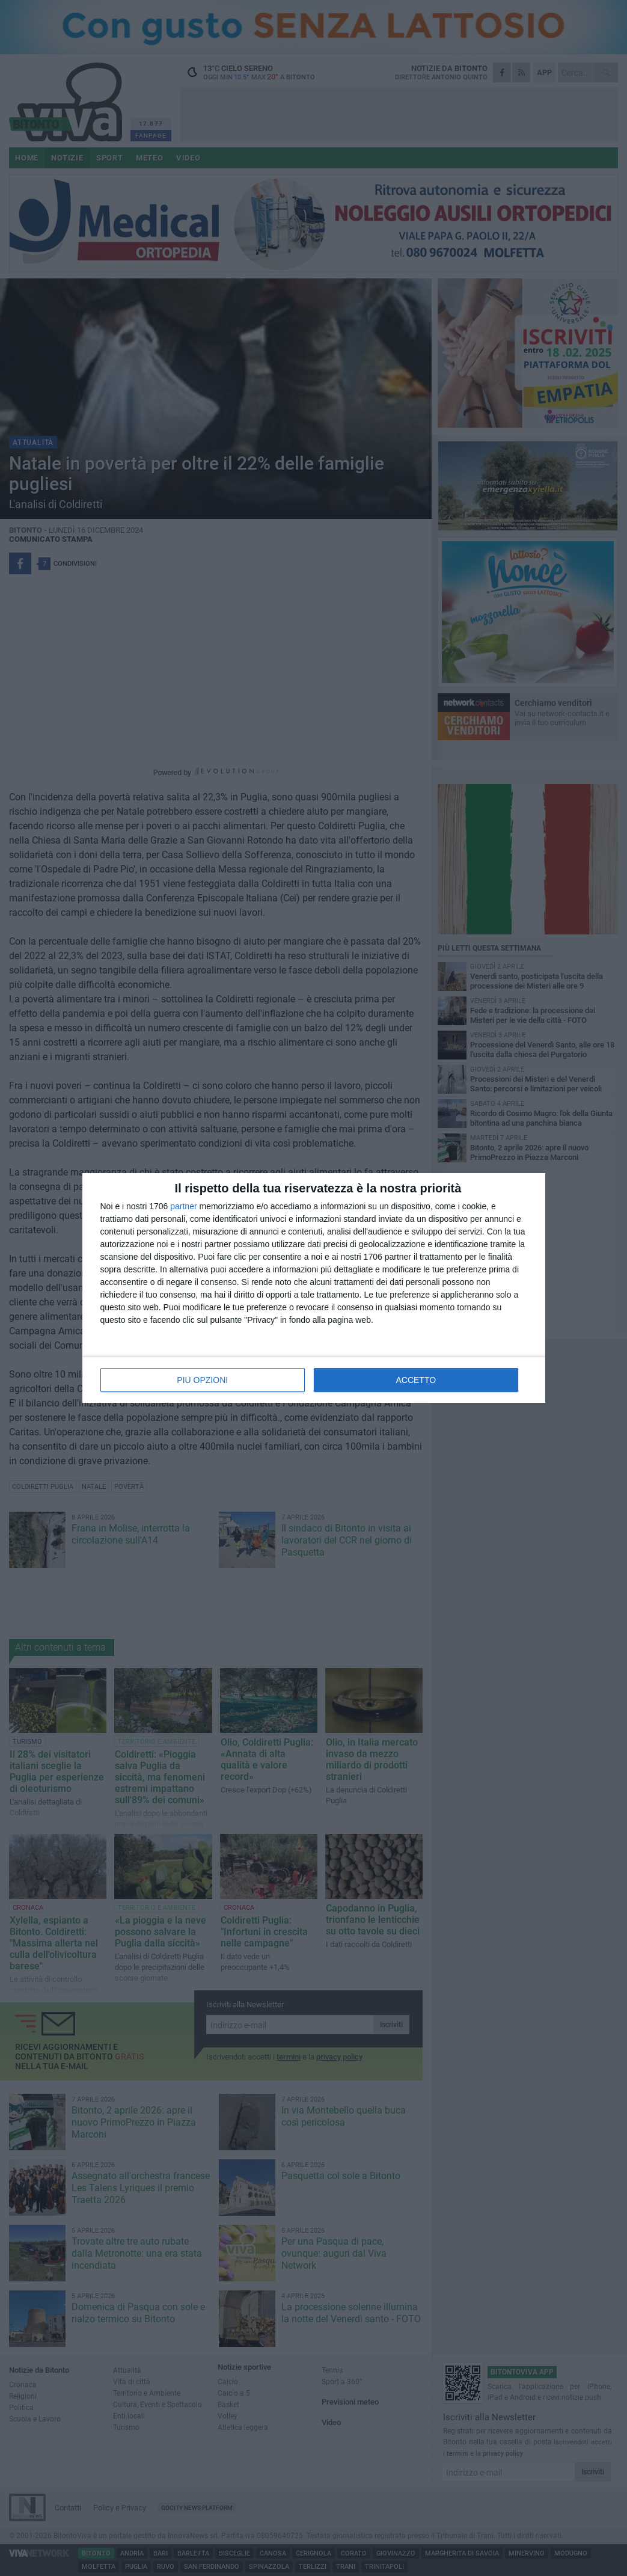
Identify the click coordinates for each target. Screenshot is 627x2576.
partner (183, 1206)
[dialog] (313, 1288)
